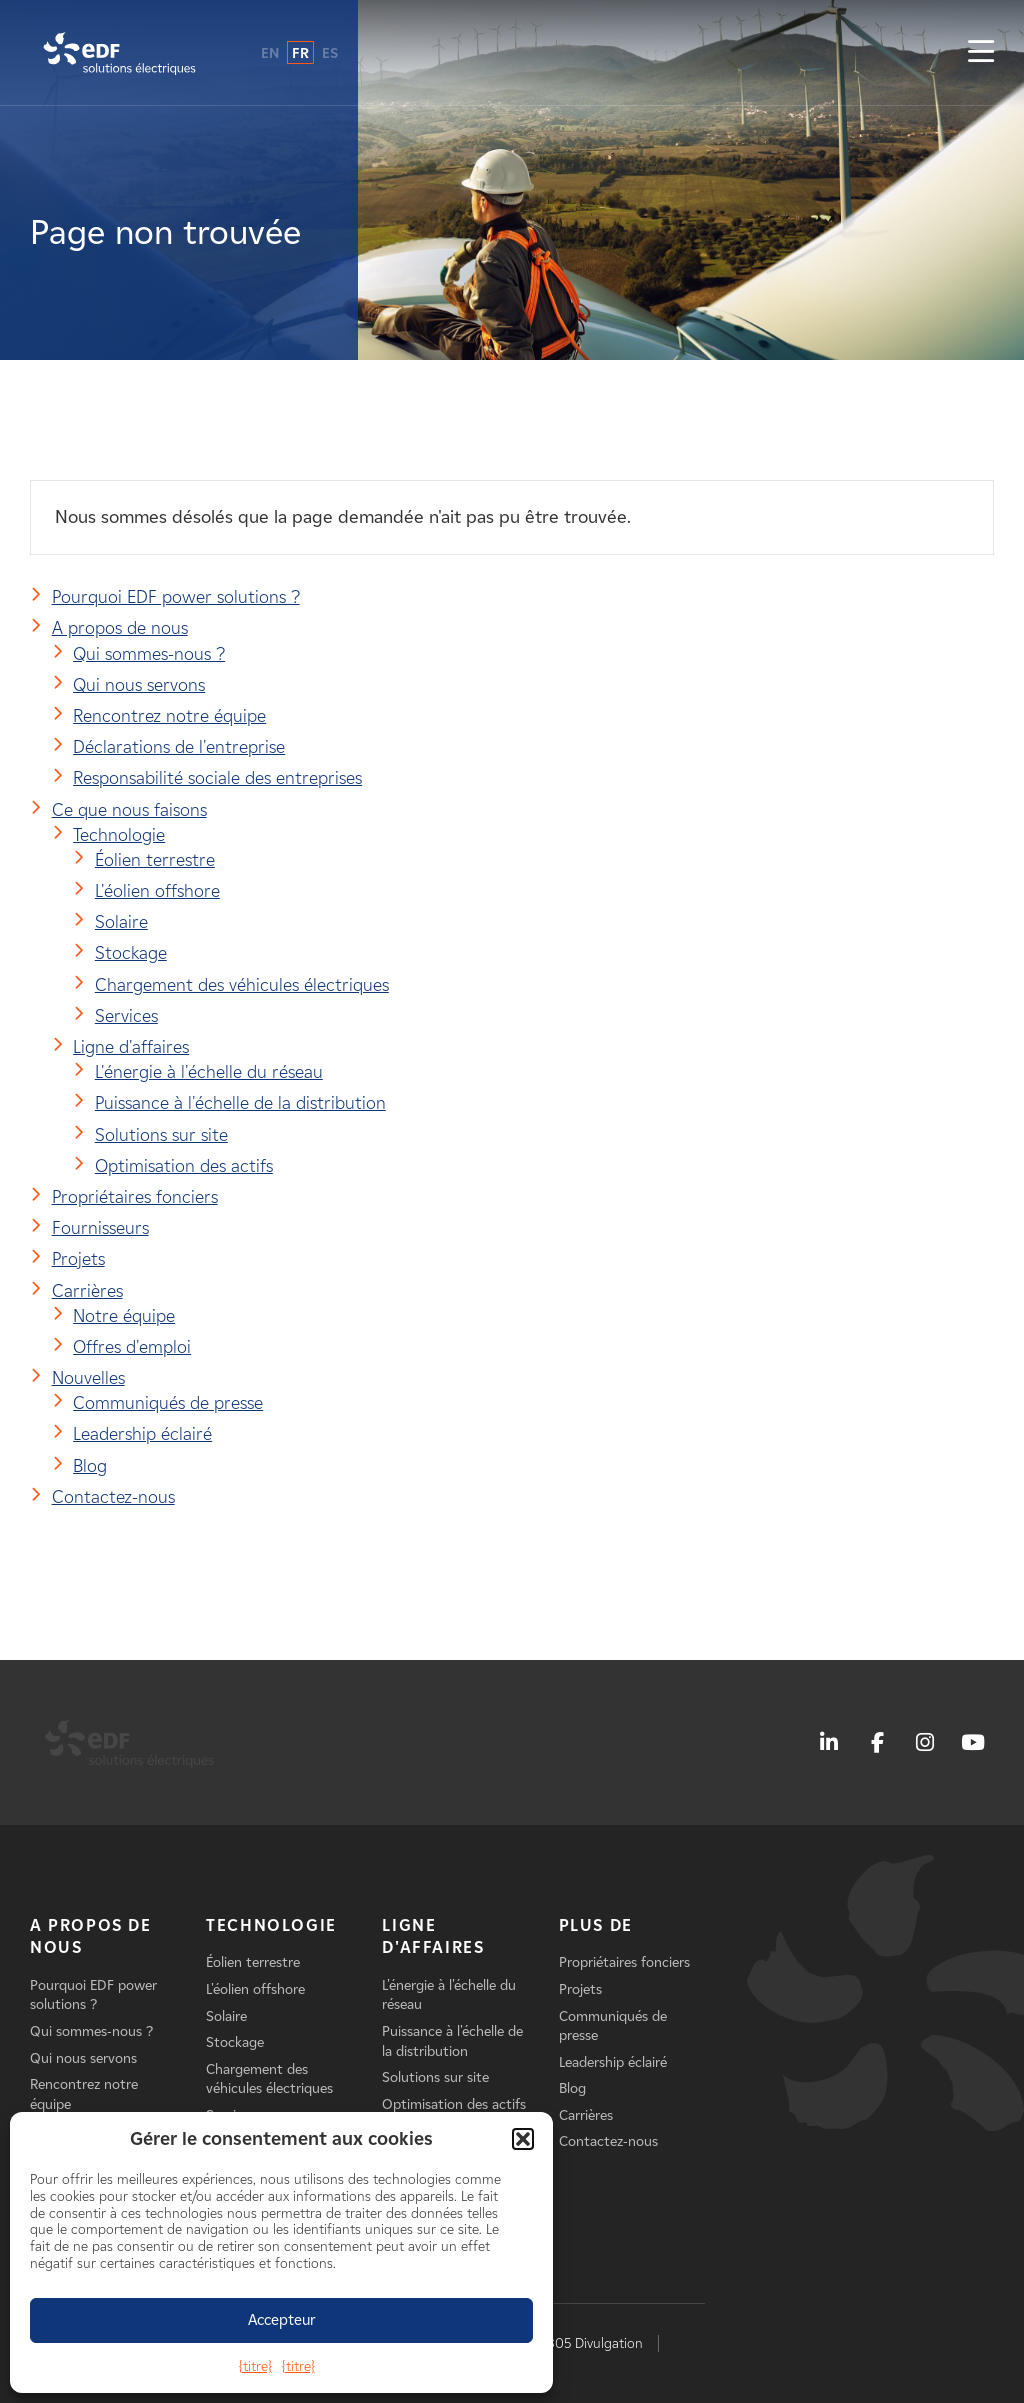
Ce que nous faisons (129, 810)
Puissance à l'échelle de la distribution (240, 1103)
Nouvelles (88, 1378)
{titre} (255, 2366)
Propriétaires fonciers (135, 1197)
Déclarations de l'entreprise (179, 747)
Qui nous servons (139, 685)
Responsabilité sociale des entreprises (217, 778)
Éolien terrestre (155, 860)
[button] (523, 2139)
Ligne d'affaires (131, 1047)
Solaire (121, 922)
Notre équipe (124, 1316)
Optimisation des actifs (184, 1166)
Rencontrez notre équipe (169, 716)
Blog (90, 1466)
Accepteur (282, 2320)
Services (126, 1016)
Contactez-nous (113, 1497)
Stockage (131, 953)
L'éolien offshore (157, 891)
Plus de (596, 1925)
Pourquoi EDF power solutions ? (176, 597)
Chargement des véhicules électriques (242, 985)
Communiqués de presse (168, 1403)
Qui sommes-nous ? (149, 654)
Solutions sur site (161, 1135)
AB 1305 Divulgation (582, 2343)
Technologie (119, 835)
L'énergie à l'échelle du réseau (209, 1072)
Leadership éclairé (142, 1434)
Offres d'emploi (132, 1347)
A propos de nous (120, 628)
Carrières (87, 1291)
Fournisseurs (100, 1228)
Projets (78, 1259)
